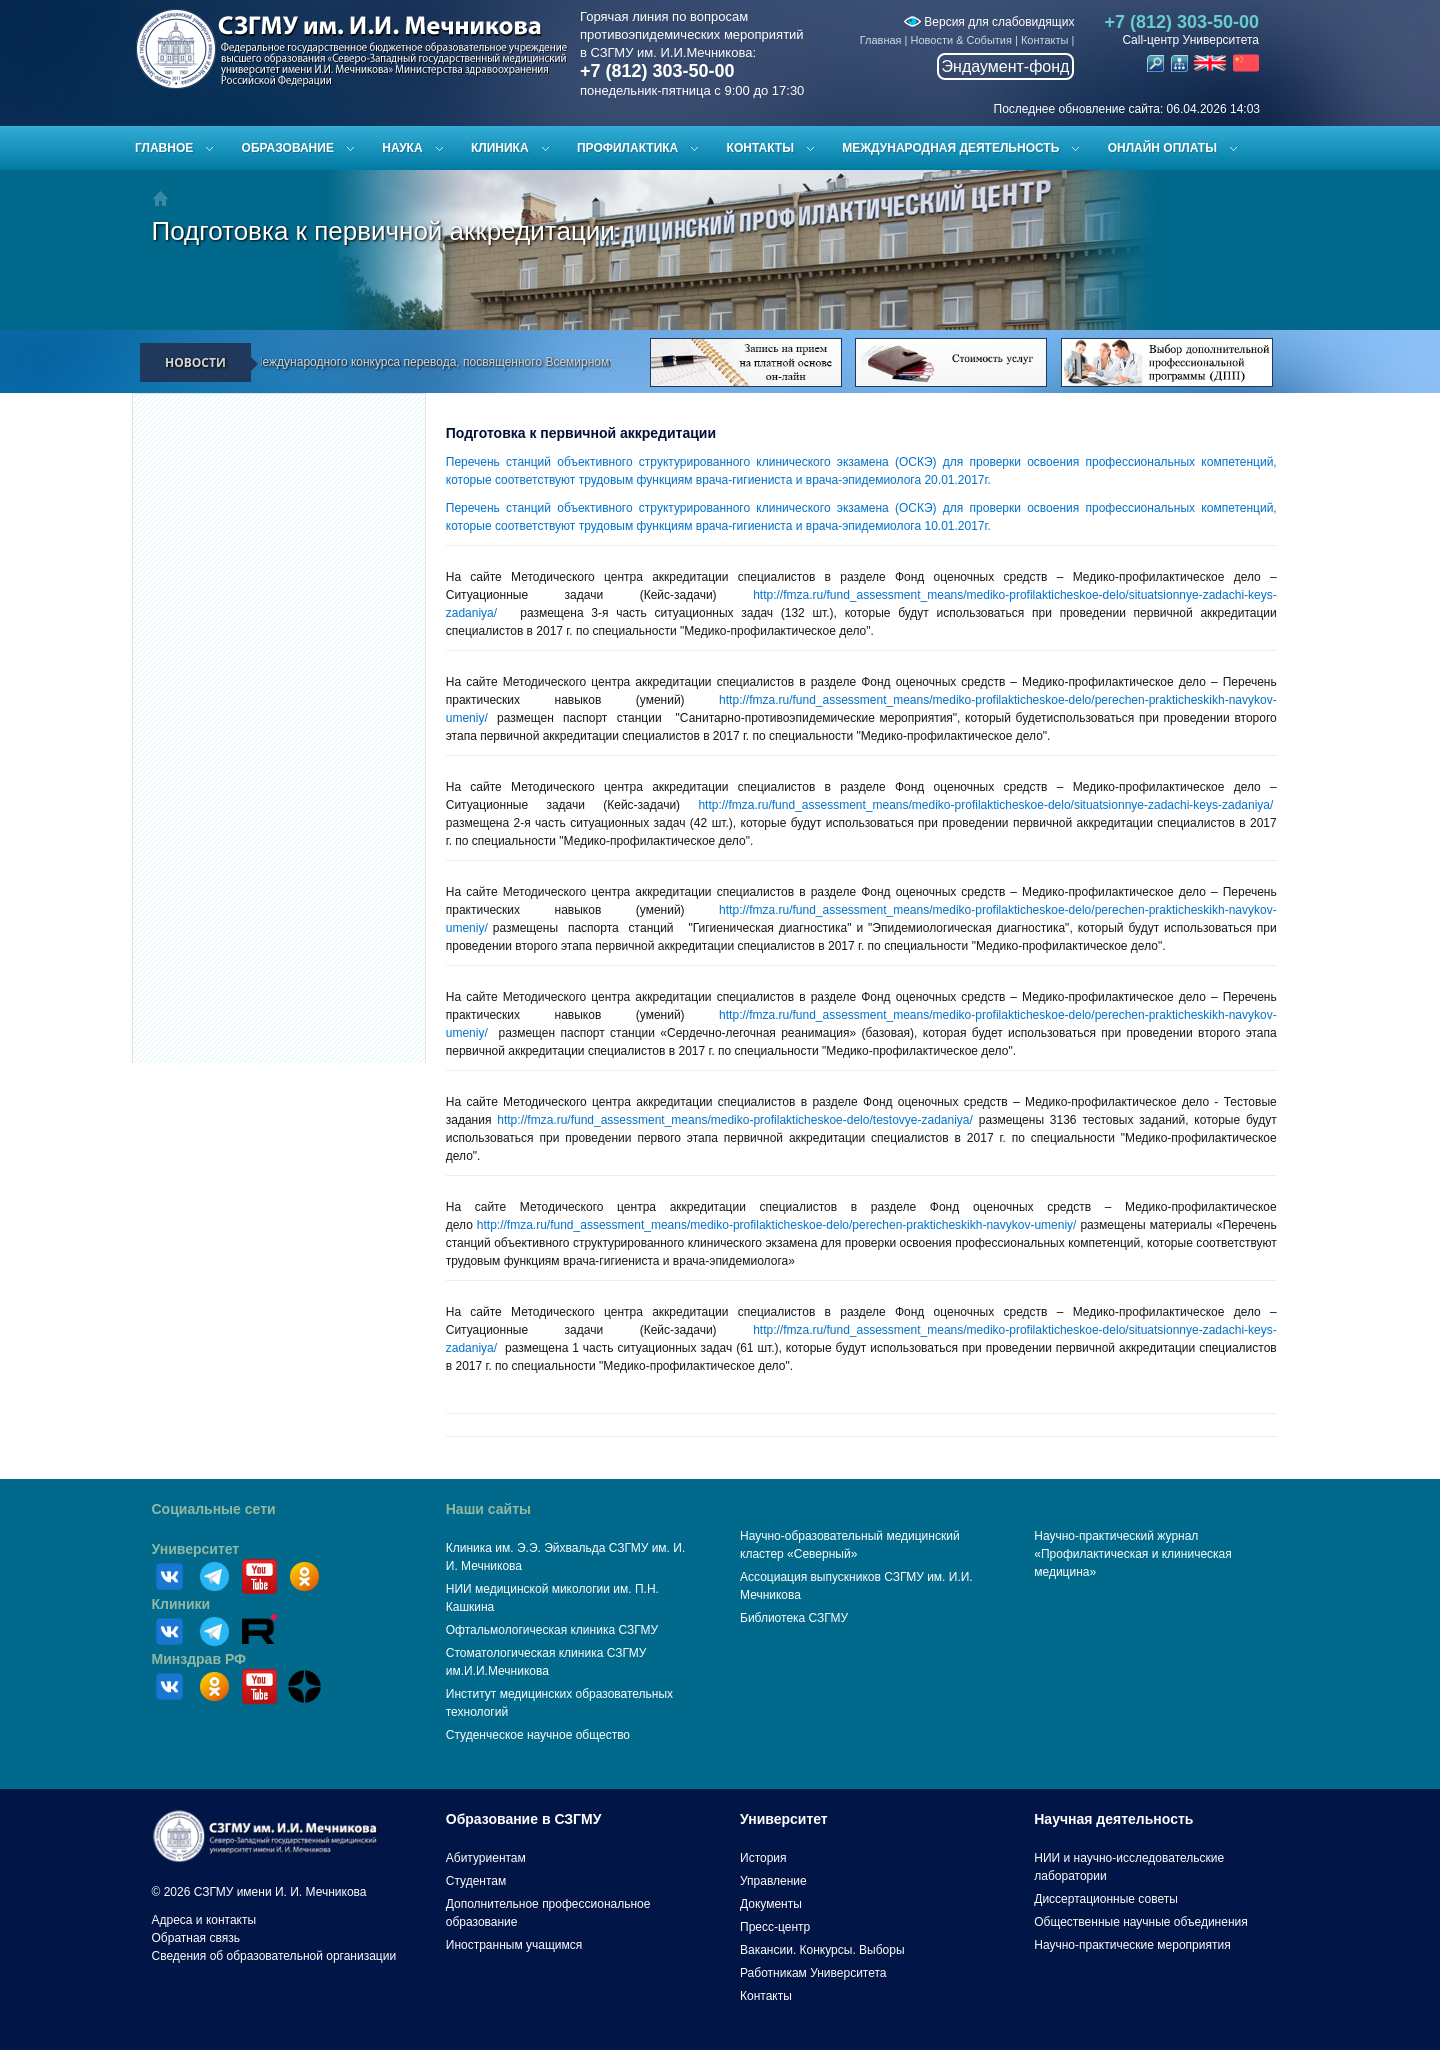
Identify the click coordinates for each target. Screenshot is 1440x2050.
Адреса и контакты (204, 1920)
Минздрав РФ (199, 1659)
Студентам (476, 1881)
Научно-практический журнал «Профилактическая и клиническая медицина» (1133, 1554)
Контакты (1045, 40)
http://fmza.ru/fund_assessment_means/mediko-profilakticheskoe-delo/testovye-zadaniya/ (735, 1120)
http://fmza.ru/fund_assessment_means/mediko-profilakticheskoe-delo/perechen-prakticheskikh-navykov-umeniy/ (777, 1225)
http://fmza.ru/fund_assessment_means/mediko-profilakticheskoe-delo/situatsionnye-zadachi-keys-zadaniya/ (985, 805)
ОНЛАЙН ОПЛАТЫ (1162, 148)
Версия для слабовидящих (989, 22)
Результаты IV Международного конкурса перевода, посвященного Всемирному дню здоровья (445, 362)
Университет (196, 1549)
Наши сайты (488, 1509)
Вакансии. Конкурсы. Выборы (822, 1950)
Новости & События (961, 40)
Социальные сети (214, 1509)
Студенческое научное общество (538, 1735)
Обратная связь (196, 1938)
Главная (881, 40)
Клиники (181, 1604)
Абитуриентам (486, 1858)
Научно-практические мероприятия (1132, 1945)
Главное (164, 148)
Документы (771, 1904)
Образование (288, 148)
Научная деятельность (1113, 1819)
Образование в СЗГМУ (524, 1819)
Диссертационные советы (1106, 1899)
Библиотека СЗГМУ (794, 1618)
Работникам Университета (813, 1973)
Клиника (500, 148)
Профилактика (627, 148)
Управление (773, 1881)
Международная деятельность (950, 148)
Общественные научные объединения (1141, 1922)
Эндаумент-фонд (1006, 66)
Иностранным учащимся (514, 1945)
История (763, 1858)
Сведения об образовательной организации (274, 1956)
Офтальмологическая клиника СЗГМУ (552, 1630)
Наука (402, 148)
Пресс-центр (775, 1927)
